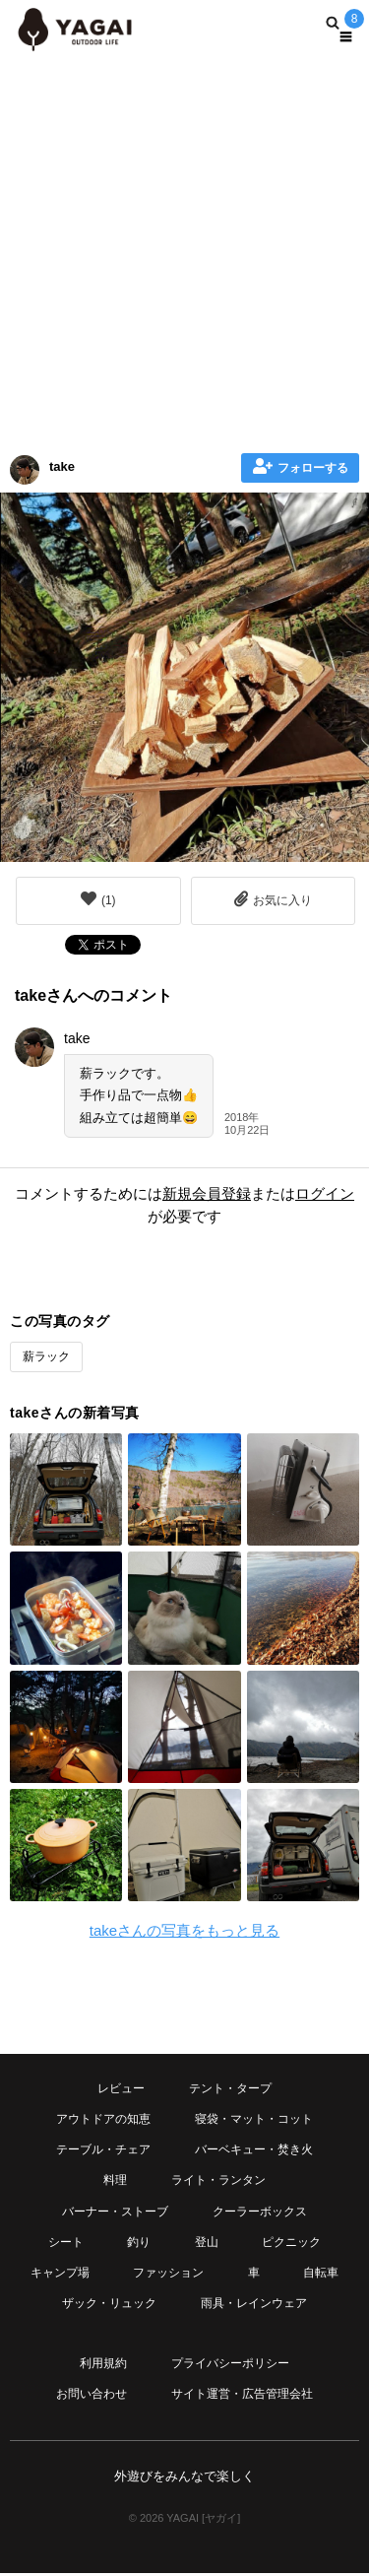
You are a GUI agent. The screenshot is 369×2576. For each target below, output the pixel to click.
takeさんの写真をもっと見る (184, 1930)
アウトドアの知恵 (103, 2119)
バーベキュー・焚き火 (254, 2149)
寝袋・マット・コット (254, 2119)
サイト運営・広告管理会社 (242, 2394)
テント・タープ (230, 2088)
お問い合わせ (91, 2394)
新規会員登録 (206, 1193)
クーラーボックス (260, 2211)
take (62, 466)
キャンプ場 (60, 2272)
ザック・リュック (109, 2303)
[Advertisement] (184, 248)
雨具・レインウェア (254, 2303)
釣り (139, 2242)
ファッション (168, 2272)
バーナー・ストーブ (115, 2211)
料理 (115, 2180)
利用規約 (103, 2363)
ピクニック (291, 2242)
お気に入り (273, 899)
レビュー (121, 2088)
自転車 (320, 2272)
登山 (206, 2242)
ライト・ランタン (218, 2180)
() (98, 899)
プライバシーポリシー (230, 2363)
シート (66, 2242)
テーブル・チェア (103, 2149)
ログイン (324, 1193)
